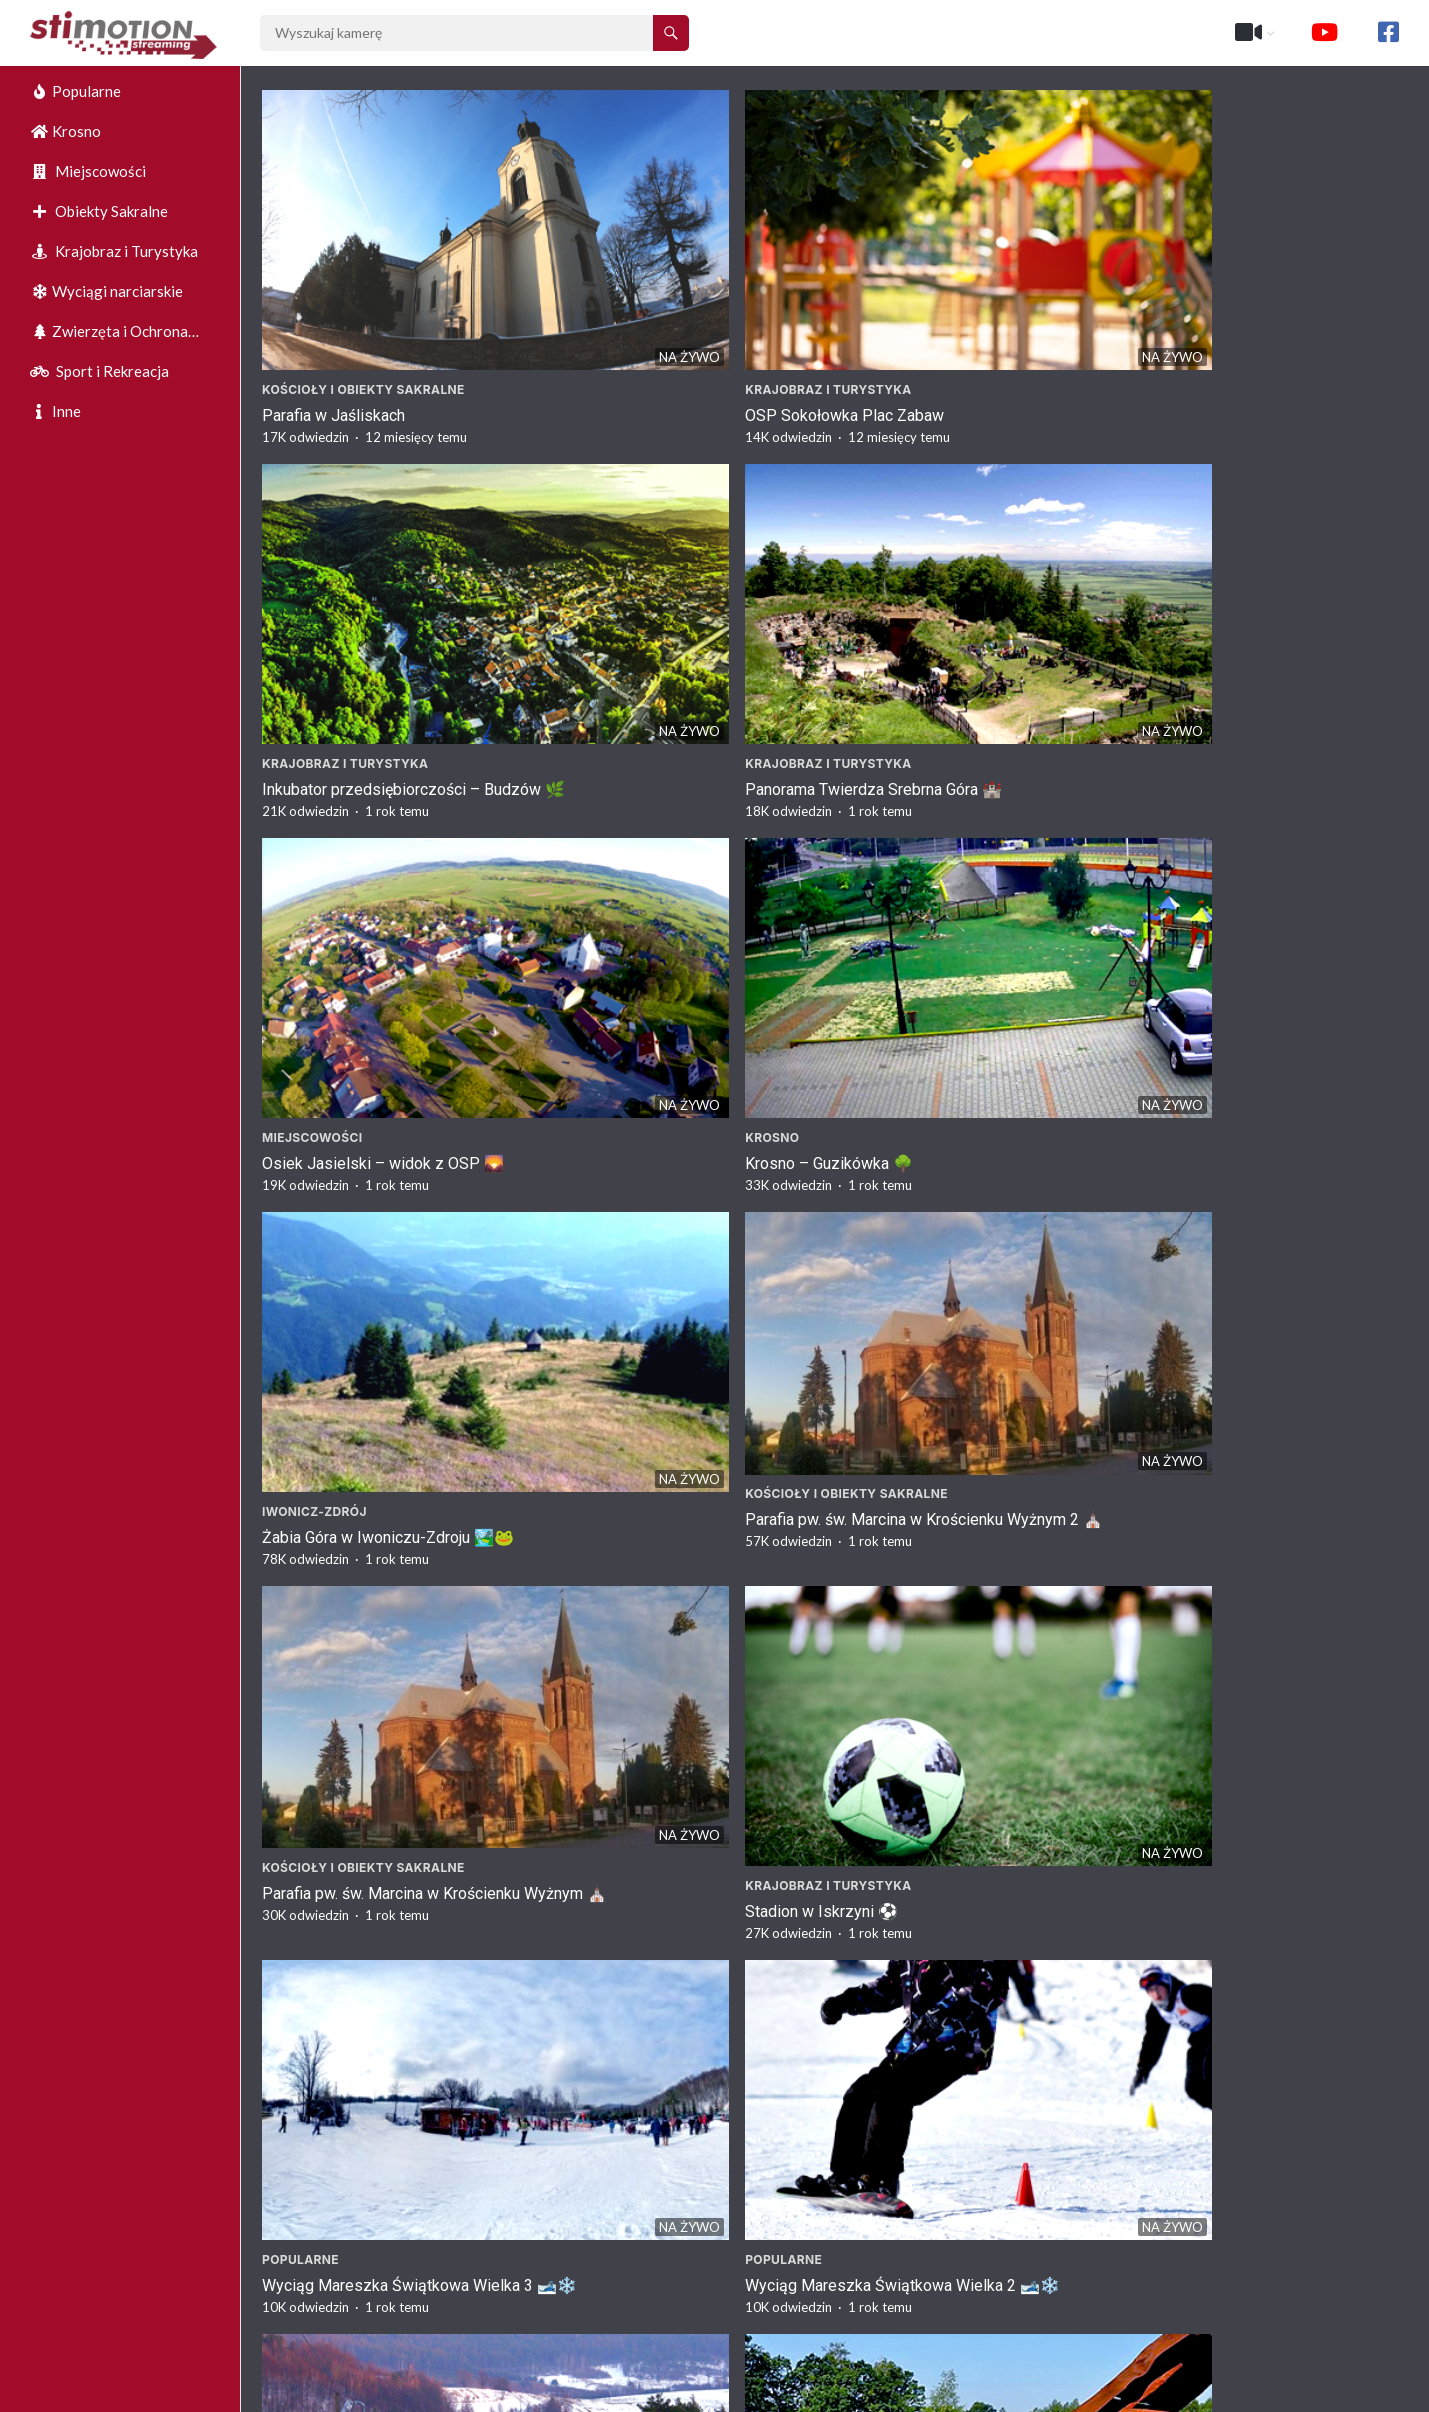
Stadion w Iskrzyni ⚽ (629, 848)
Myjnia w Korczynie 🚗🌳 (642, 2223)
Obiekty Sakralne (99, 211)
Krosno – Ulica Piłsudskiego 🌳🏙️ (1255, 1686)
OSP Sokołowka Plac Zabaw (652, 300)
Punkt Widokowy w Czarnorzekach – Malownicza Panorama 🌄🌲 (1261, 1955)
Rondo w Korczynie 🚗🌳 (933, 2223)
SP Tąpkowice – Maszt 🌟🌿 (948, 1127)
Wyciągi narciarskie (106, 291)
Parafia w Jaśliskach (333, 300)
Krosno (65, 131)
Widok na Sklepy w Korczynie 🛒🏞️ (387, 2223)
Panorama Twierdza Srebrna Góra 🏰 (1262, 300)
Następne (891, 2309)
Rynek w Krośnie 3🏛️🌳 (637, 1686)
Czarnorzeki (1179, 1918)
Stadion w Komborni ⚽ (1216, 2223)
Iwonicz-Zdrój (896, 553)
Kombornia (1173, 2197)
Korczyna (298, 2197)
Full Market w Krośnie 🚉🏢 (650, 1944)
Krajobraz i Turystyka (114, 251)
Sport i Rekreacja (99, 371)
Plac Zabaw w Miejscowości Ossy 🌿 (685, 1127)
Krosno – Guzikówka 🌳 (637, 579)
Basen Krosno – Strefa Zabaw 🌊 (379, 1686)
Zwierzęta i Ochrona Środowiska (109, 336)
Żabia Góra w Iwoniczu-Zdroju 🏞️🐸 (970, 579)
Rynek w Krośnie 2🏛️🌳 (928, 1686)
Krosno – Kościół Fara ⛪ (642, 1406)
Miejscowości (88, 171)
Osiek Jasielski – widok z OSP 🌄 (383, 579)
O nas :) (1156, 2392)
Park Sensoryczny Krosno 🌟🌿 (374, 1406)
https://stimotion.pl (1255, 2392)
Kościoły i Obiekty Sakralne (363, 274)
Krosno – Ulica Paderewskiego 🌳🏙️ (392, 1944)
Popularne (75, 91)
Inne (55, 411)
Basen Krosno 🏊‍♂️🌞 (917, 1406)
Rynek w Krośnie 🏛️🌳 (924, 1944)
